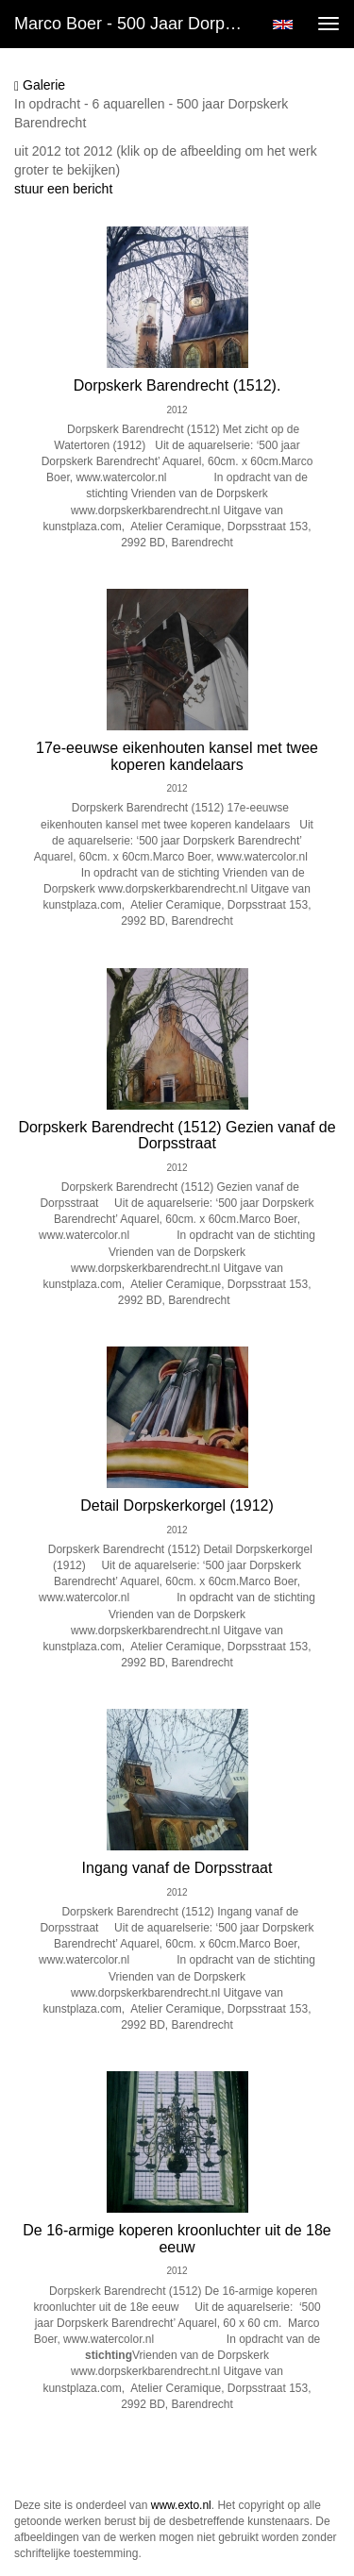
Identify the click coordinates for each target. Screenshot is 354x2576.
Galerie (39, 85)
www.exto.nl (181, 2505)
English (283, 24)
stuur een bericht (63, 188)
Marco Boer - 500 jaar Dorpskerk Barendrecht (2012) (135, 23)
